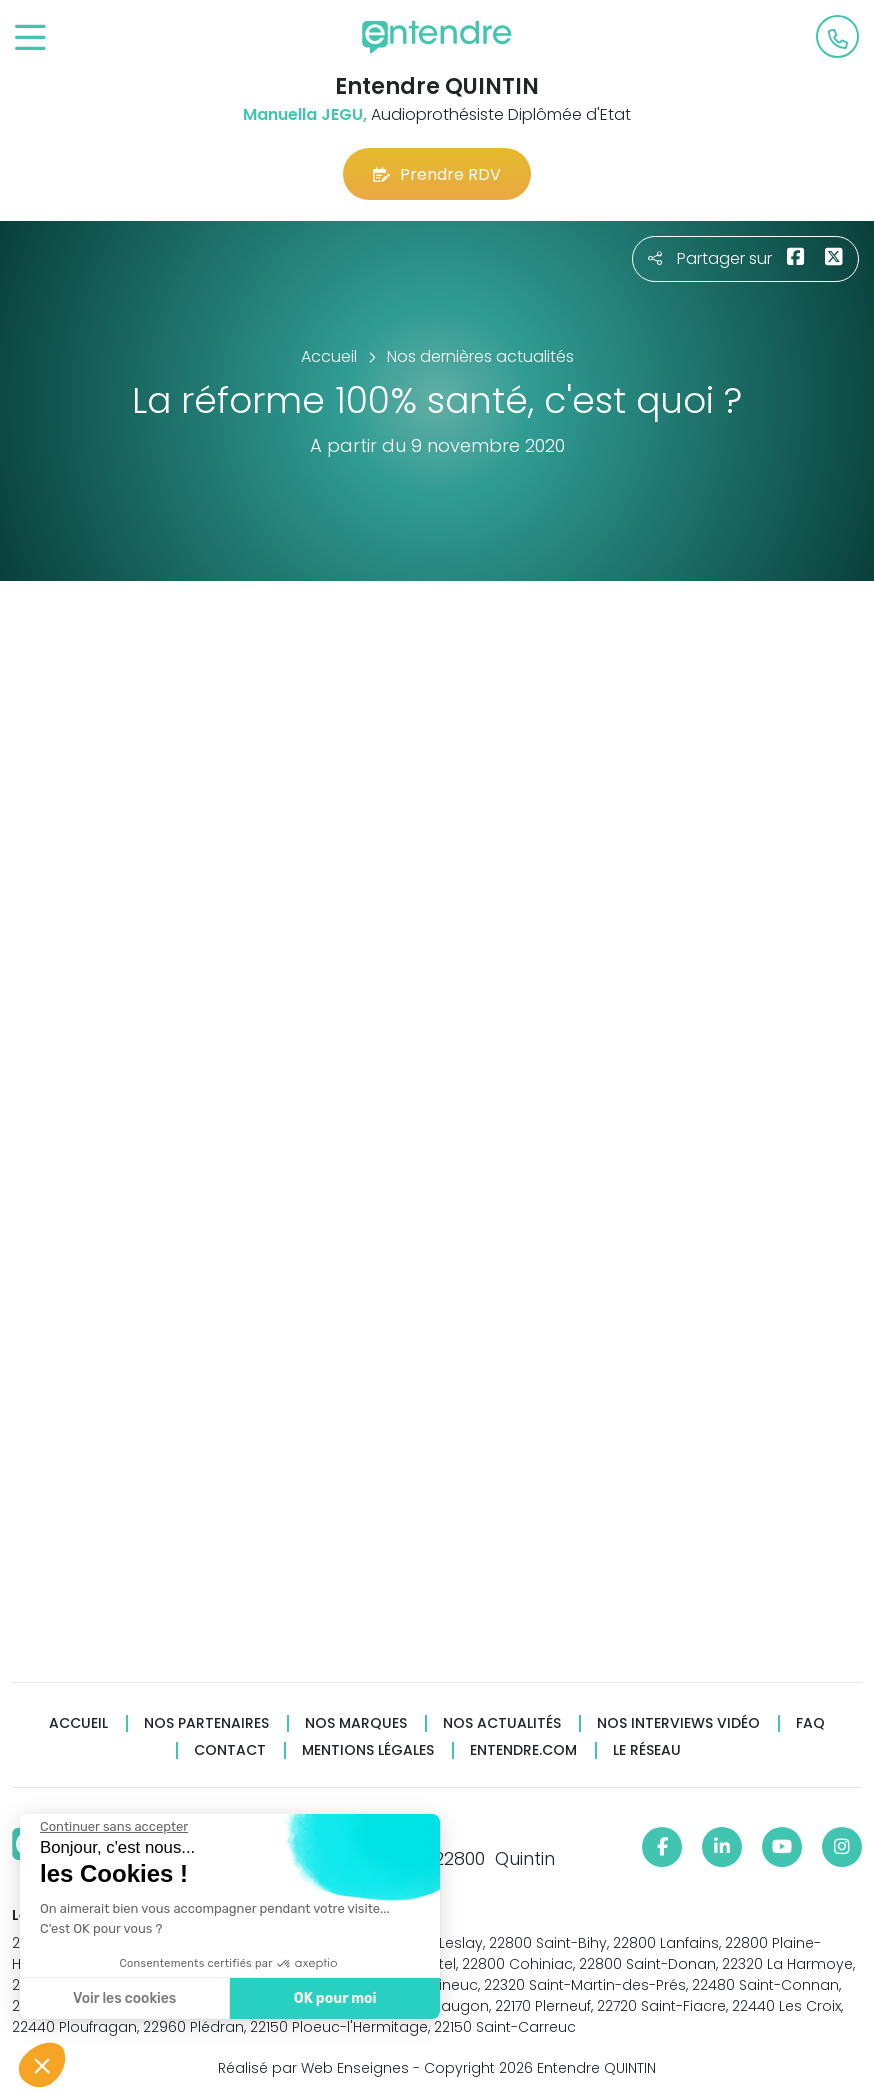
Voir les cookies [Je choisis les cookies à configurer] (123, 1998)
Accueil (78, 1723)
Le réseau (647, 1750)
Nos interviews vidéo (678, 1723)
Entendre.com (523, 1750)
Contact (230, 1750)
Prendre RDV (437, 174)
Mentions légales (368, 1750)
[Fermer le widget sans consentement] (113, 1827)
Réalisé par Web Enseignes (313, 2068)
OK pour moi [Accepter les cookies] (334, 1998)
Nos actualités (502, 1723)
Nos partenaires (206, 1723)
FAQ (810, 1723)
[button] (42, 2065)
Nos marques (356, 1723)
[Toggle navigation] (30, 38)
